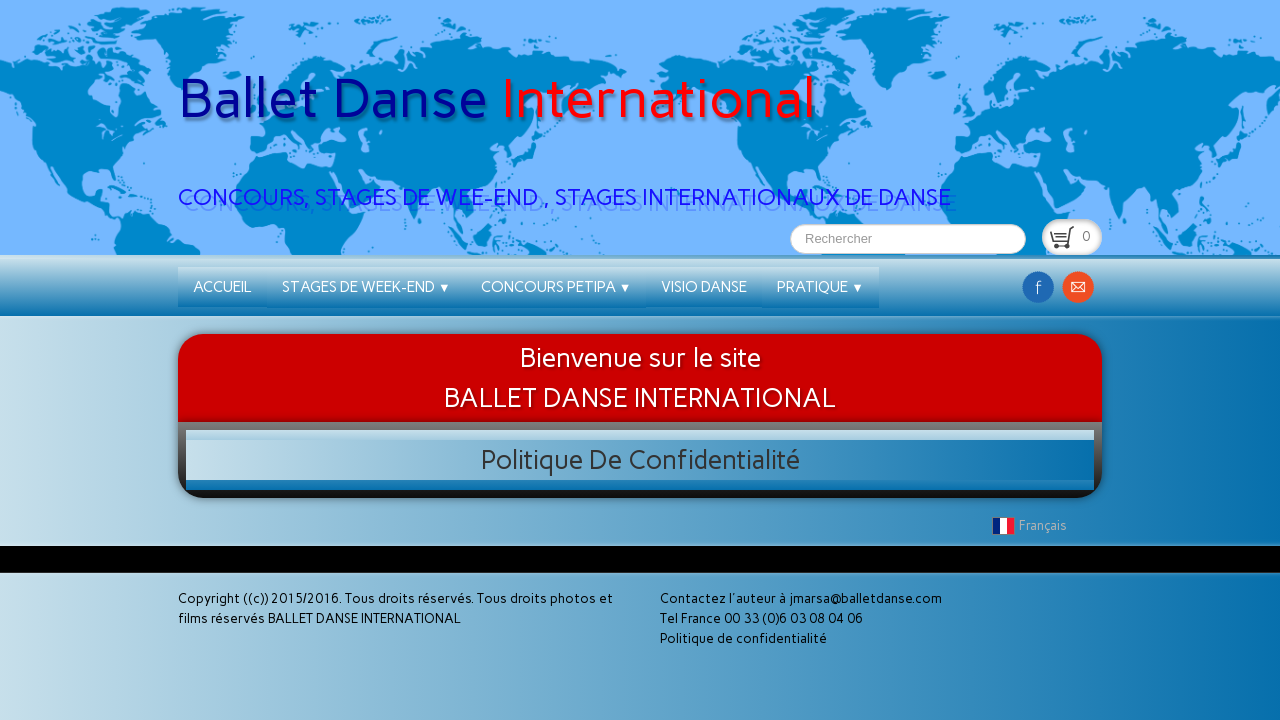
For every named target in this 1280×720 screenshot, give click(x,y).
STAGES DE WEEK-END (366, 287)
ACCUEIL (222, 287)
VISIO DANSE (704, 287)
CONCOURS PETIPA (556, 287)
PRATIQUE (820, 287)
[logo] (572, 111)
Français (1031, 525)
